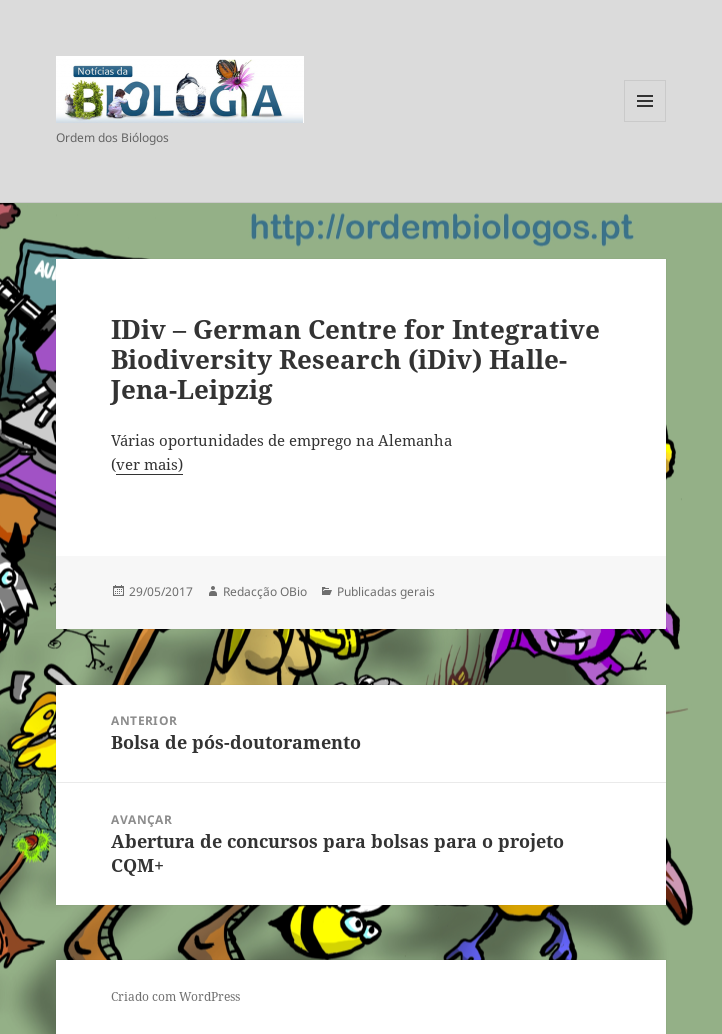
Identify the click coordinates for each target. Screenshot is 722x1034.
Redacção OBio (265, 591)
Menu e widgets (645, 121)
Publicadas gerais (386, 591)
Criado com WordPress (175, 996)
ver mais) (149, 464)
